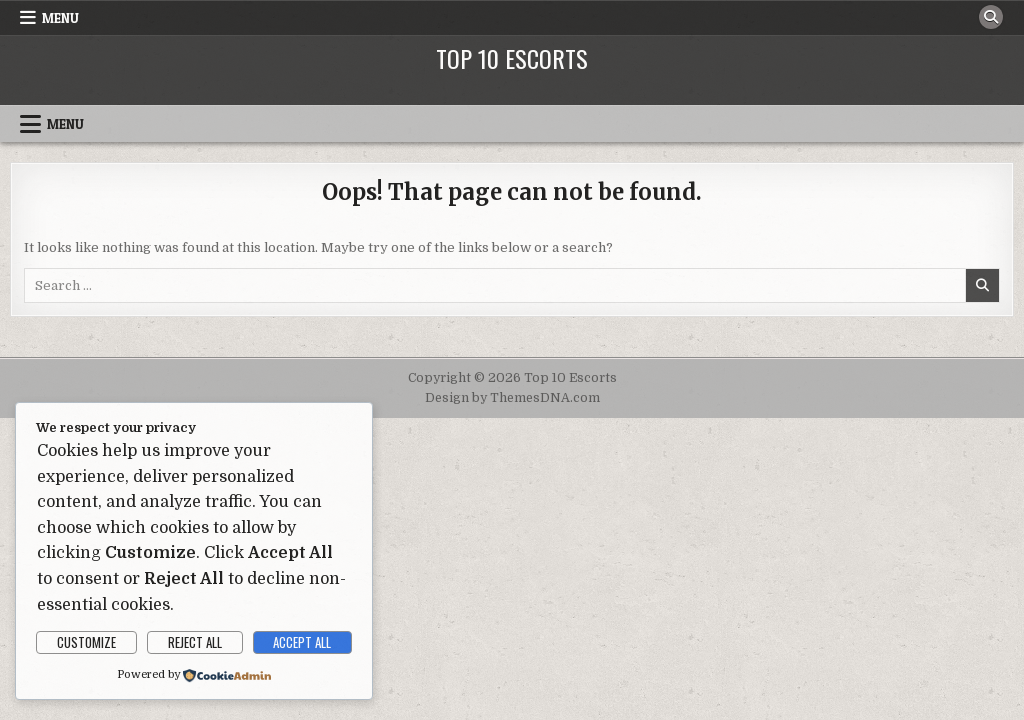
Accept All (302, 642)
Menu (60, 18)
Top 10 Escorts (512, 58)
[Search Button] (991, 17)
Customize (86, 642)
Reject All (195, 642)
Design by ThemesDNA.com (512, 398)
